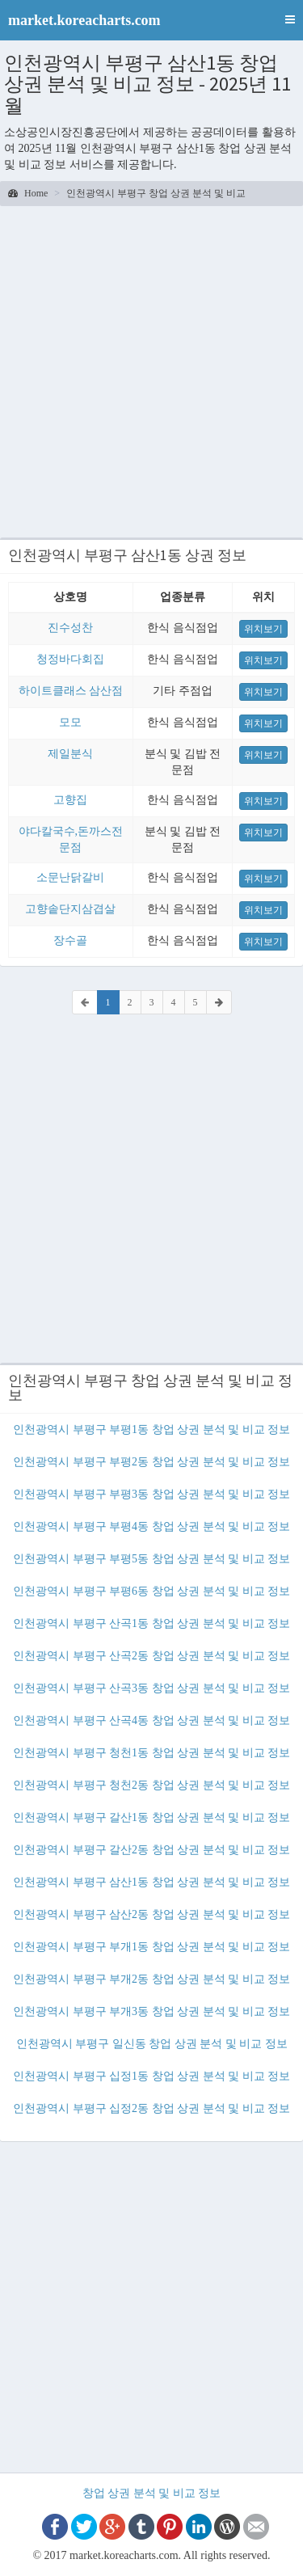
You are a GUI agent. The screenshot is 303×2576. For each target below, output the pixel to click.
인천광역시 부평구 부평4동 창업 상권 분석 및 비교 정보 (151, 1526)
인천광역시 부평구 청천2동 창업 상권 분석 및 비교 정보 (151, 1785)
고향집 (70, 800)
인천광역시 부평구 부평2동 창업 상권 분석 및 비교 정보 (151, 1462)
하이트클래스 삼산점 (71, 691)
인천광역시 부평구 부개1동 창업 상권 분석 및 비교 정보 (151, 1947)
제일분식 (70, 754)
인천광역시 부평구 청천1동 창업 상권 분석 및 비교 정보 (151, 1753)
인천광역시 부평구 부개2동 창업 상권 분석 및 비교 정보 (151, 1979)
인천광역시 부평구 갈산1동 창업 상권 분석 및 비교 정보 (151, 1817)
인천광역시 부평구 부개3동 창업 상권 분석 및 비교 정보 (151, 2011)
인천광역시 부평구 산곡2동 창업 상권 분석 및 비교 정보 (151, 1656)
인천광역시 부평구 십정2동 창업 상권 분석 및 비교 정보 (151, 2108)
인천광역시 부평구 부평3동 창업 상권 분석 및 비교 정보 (151, 1494)
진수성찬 (70, 628)
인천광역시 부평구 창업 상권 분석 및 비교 (156, 193)
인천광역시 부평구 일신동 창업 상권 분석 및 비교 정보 (152, 2044)
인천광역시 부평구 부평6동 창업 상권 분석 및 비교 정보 (151, 1591)
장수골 (70, 940)
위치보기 (263, 629)
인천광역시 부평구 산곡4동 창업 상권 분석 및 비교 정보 (151, 1720)
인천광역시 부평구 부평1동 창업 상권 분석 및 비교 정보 (151, 1429)
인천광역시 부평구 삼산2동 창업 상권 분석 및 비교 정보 (151, 1914)
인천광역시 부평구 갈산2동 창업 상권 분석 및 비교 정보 (151, 1850)
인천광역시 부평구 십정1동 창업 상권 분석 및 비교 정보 (151, 2076)
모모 (70, 722)
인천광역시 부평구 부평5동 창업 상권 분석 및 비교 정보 (151, 1559)
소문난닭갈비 (70, 877)
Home (28, 193)
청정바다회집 (70, 659)
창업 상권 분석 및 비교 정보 (151, 2493)
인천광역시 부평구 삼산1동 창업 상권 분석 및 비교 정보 (151, 1882)
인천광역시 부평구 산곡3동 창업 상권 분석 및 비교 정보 (151, 1688)
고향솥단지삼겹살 (70, 909)
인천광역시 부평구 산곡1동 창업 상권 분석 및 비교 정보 (151, 1623)
